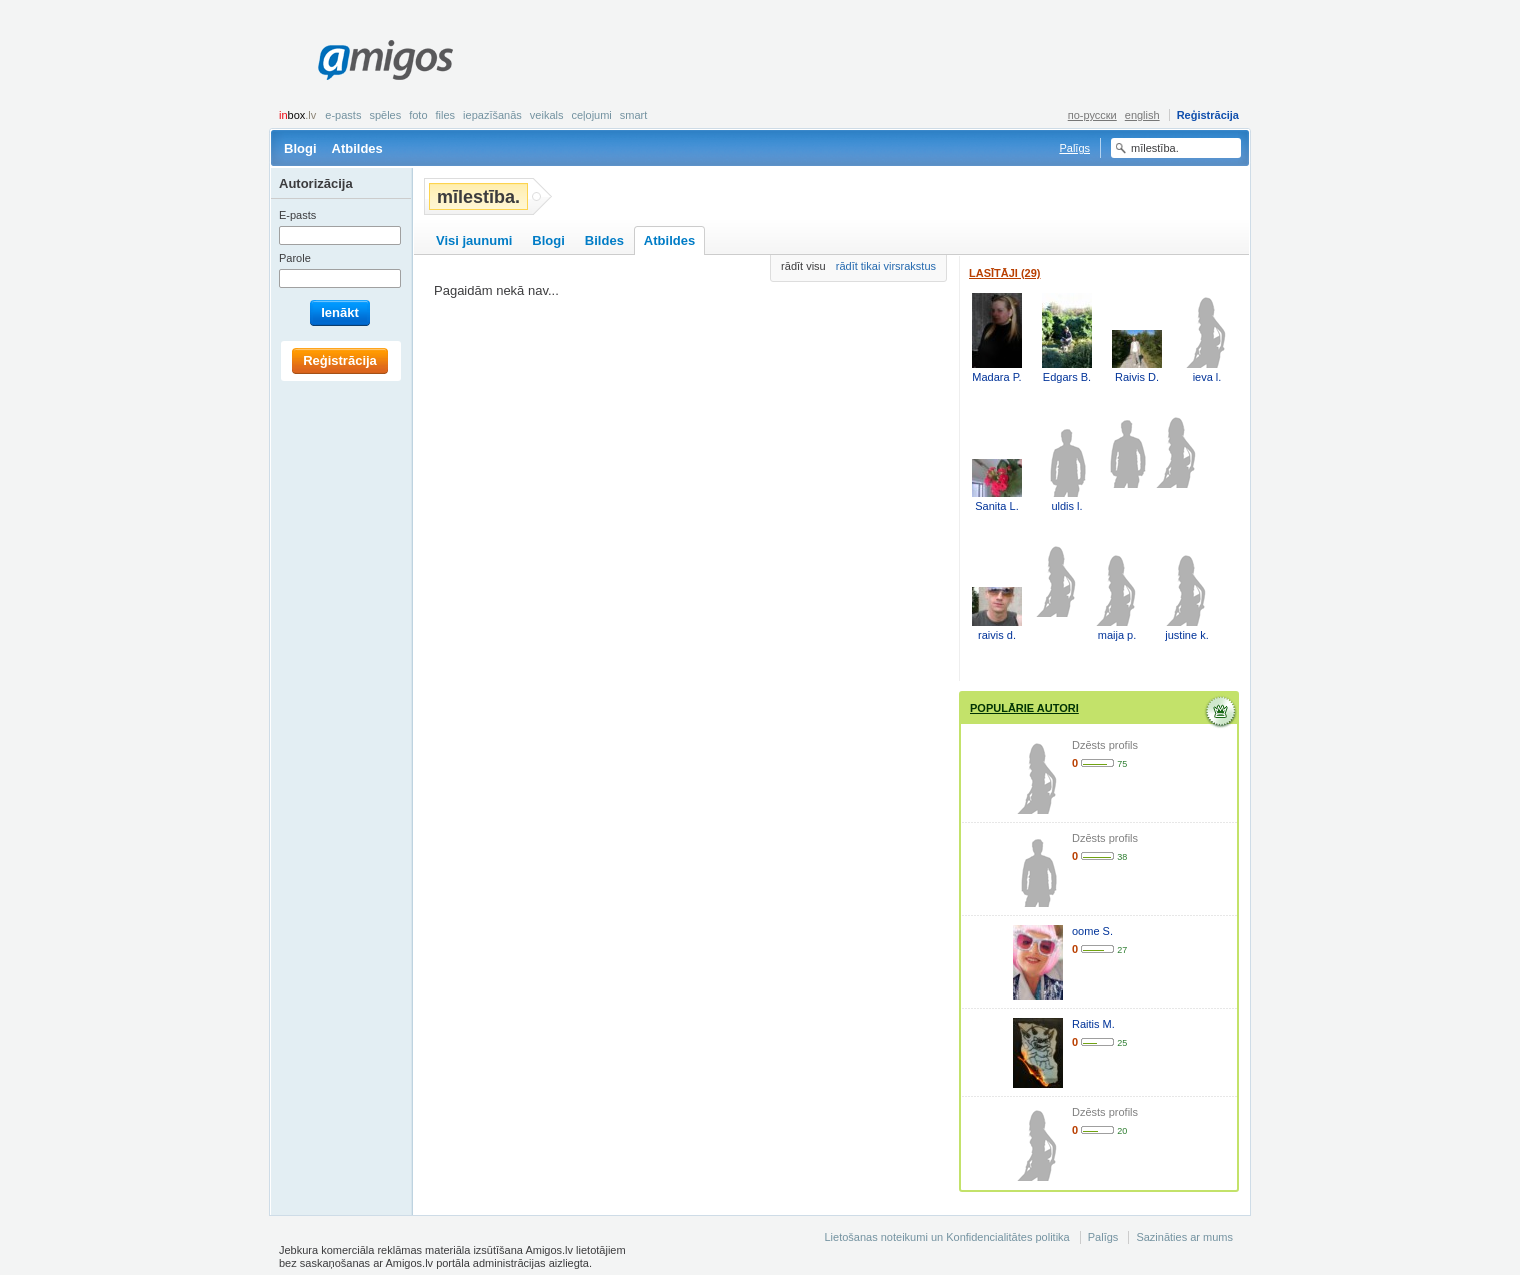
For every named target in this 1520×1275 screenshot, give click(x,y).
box (297, 115)
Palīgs (1074, 148)
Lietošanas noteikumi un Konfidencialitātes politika (946, 1237)
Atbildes (357, 148)
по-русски (1092, 115)
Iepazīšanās (492, 115)
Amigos (385, 60)
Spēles (385, 115)
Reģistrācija (1208, 115)
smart (634, 115)
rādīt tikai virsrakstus (886, 266)
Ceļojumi (591, 115)
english (1142, 115)
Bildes (604, 240)
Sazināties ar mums (1184, 1237)
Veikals (547, 115)
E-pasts (343, 115)
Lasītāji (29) (1005, 273)
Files (446, 115)
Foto (418, 115)
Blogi (300, 148)
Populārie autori (1024, 708)
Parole (295, 258)
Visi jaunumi (474, 240)
